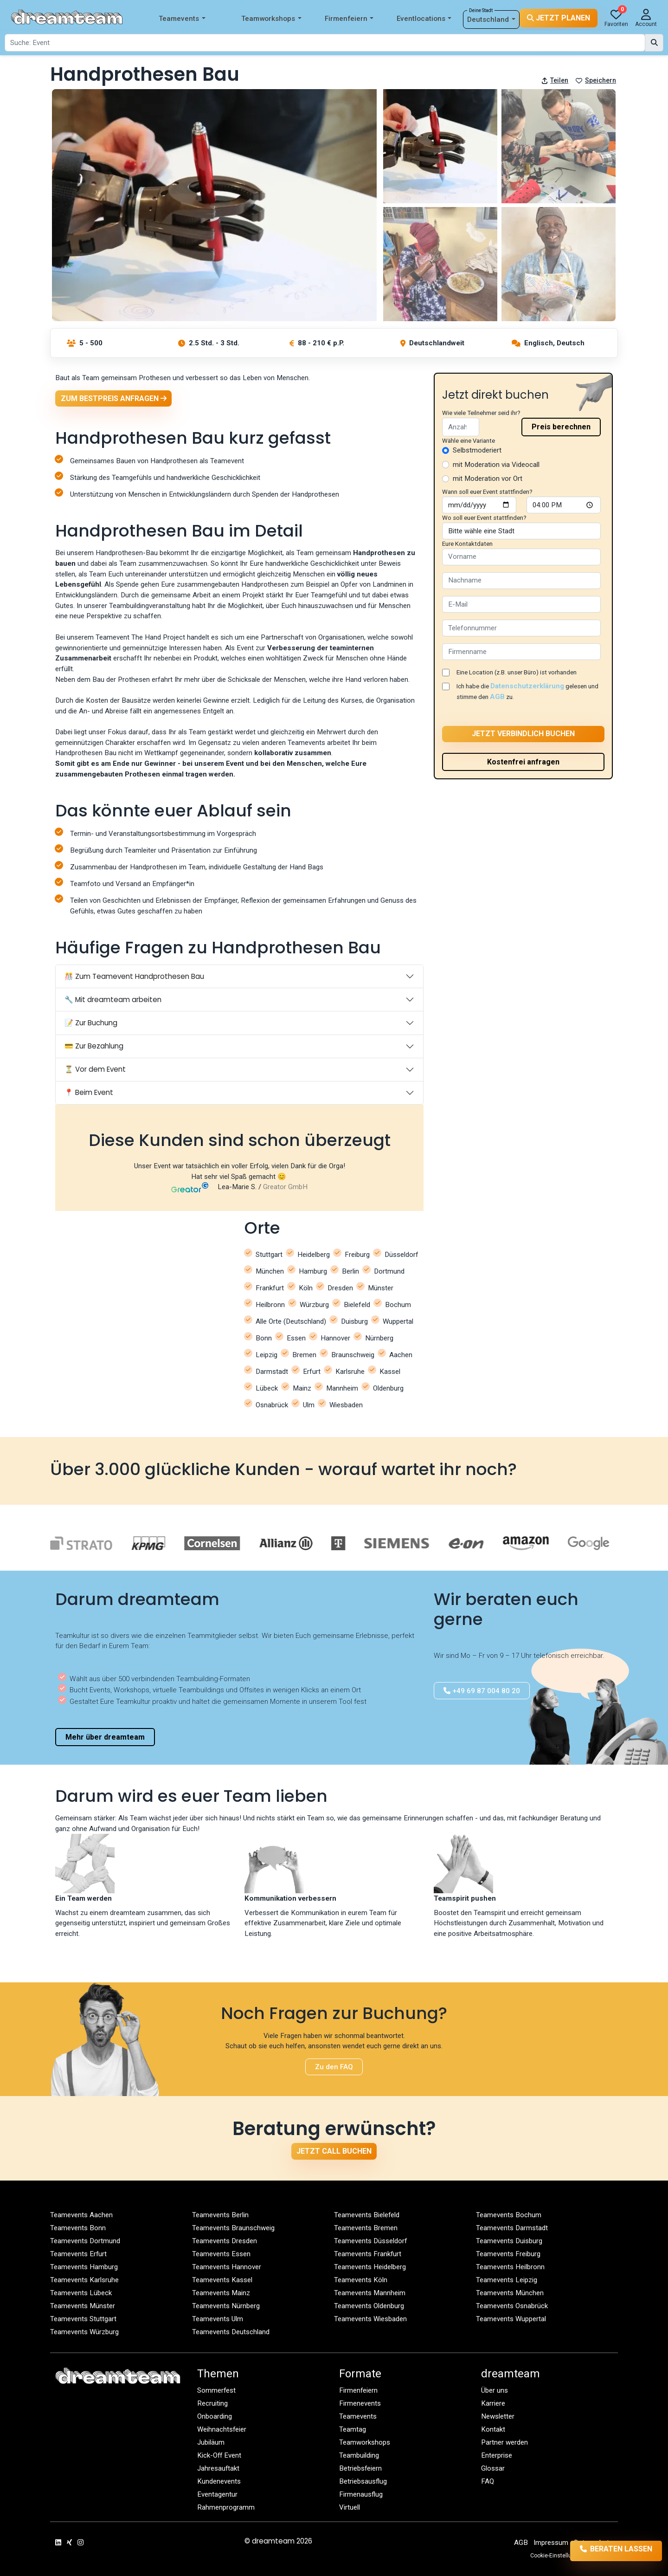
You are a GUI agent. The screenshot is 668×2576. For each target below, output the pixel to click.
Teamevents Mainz (221, 2293)
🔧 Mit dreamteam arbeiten (112, 999)
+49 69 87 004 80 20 (481, 1690)
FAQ (487, 2482)
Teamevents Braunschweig (233, 2228)
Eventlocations (424, 18)
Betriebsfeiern (360, 2469)
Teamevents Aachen (81, 2215)
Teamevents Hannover (226, 2267)
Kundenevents (219, 2482)
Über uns (494, 2391)
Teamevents (182, 18)
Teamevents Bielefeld (367, 2215)
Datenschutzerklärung (527, 686)
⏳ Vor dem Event (95, 1069)
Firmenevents (360, 2404)
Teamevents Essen (221, 2254)
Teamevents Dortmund (85, 2241)
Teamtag (352, 2430)
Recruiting (212, 2404)
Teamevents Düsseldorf (370, 2241)
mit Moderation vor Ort (487, 478)
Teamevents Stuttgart (83, 2319)
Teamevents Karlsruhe (84, 2280)
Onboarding (214, 2417)
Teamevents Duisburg (509, 2241)
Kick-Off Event (219, 2456)
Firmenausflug (361, 2495)
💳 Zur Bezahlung (93, 1046)
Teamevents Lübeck (81, 2293)
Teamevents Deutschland (231, 2332)
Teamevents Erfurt (78, 2254)
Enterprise (496, 2456)
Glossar (493, 2469)
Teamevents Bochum (508, 2215)
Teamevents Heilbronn (510, 2267)
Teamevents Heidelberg (370, 2267)
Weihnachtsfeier (222, 2430)
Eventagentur (217, 2495)
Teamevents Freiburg (508, 2254)
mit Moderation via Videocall (496, 464)
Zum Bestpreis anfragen (114, 398)
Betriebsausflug (363, 2482)
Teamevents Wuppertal (511, 2319)
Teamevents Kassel (222, 2280)
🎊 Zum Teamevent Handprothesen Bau (134, 976)
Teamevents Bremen (366, 2228)
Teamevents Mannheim (369, 2293)
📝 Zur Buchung (90, 1023)
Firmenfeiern (349, 18)
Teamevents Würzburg (84, 2332)
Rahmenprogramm (226, 2508)
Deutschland (491, 19)
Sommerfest (216, 2391)
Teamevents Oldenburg (369, 2306)
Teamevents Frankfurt (368, 2254)
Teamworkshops (271, 18)
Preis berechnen (561, 426)
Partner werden (504, 2443)
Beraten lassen (604, 2550)
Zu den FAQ (334, 2067)
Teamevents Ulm (217, 2319)
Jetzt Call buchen (334, 2151)
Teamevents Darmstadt (512, 2228)
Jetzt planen (558, 18)
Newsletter (497, 2417)
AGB (497, 697)
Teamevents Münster (82, 2306)
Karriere (493, 2404)
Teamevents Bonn (78, 2228)
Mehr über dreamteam (105, 1737)
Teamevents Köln (360, 2280)
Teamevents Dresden (224, 2241)
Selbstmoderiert (477, 450)
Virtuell (349, 2508)
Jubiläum (211, 2443)
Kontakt (493, 2430)
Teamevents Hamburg (84, 2267)
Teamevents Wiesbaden (370, 2319)
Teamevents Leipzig (506, 2280)
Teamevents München (510, 2293)
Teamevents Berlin (220, 2215)
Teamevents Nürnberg (226, 2306)
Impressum (550, 2542)
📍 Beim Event (88, 1093)
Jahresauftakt (218, 2469)
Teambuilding (359, 2456)
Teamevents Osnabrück (512, 2306)
